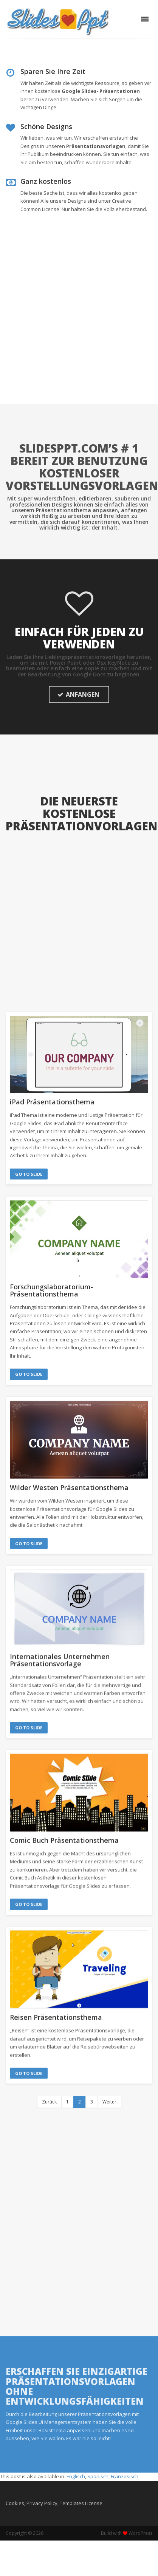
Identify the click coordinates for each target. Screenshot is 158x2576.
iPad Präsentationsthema (52, 1102)
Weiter (109, 2086)
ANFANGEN (78, 694)
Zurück (49, 2086)
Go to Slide (28, 1174)
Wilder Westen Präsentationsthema (69, 1485)
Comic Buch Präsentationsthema (64, 1828)
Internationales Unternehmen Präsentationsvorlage (60, 1649)
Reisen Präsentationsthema (56, 2004)
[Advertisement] (71, 329)
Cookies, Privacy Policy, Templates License (54, 2488)
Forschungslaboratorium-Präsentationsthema (51, 1289)
